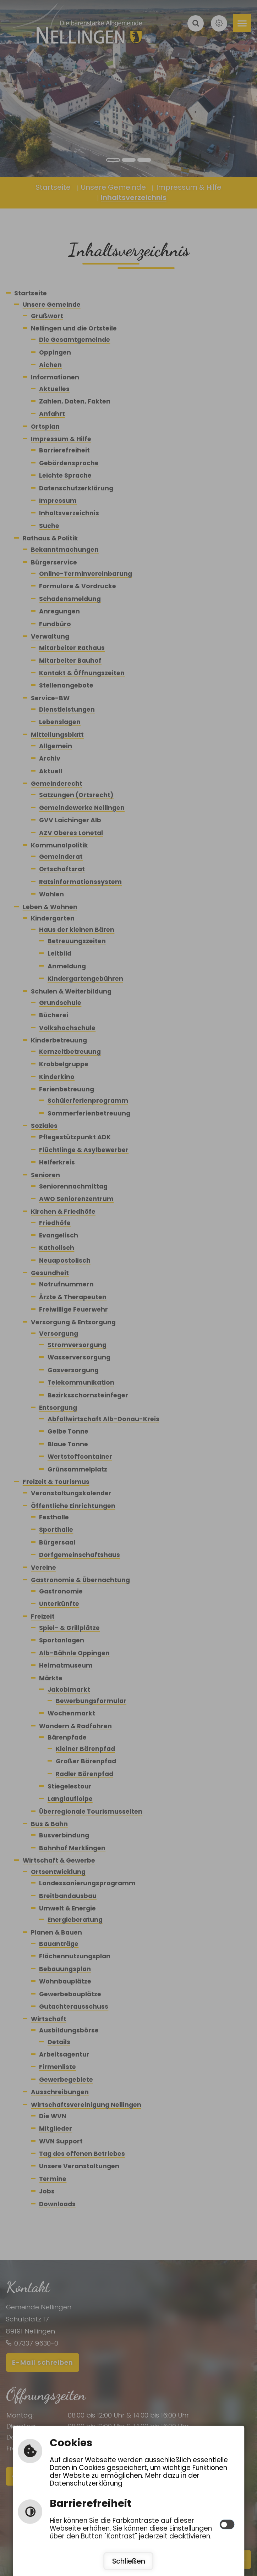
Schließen (129, 2561)
